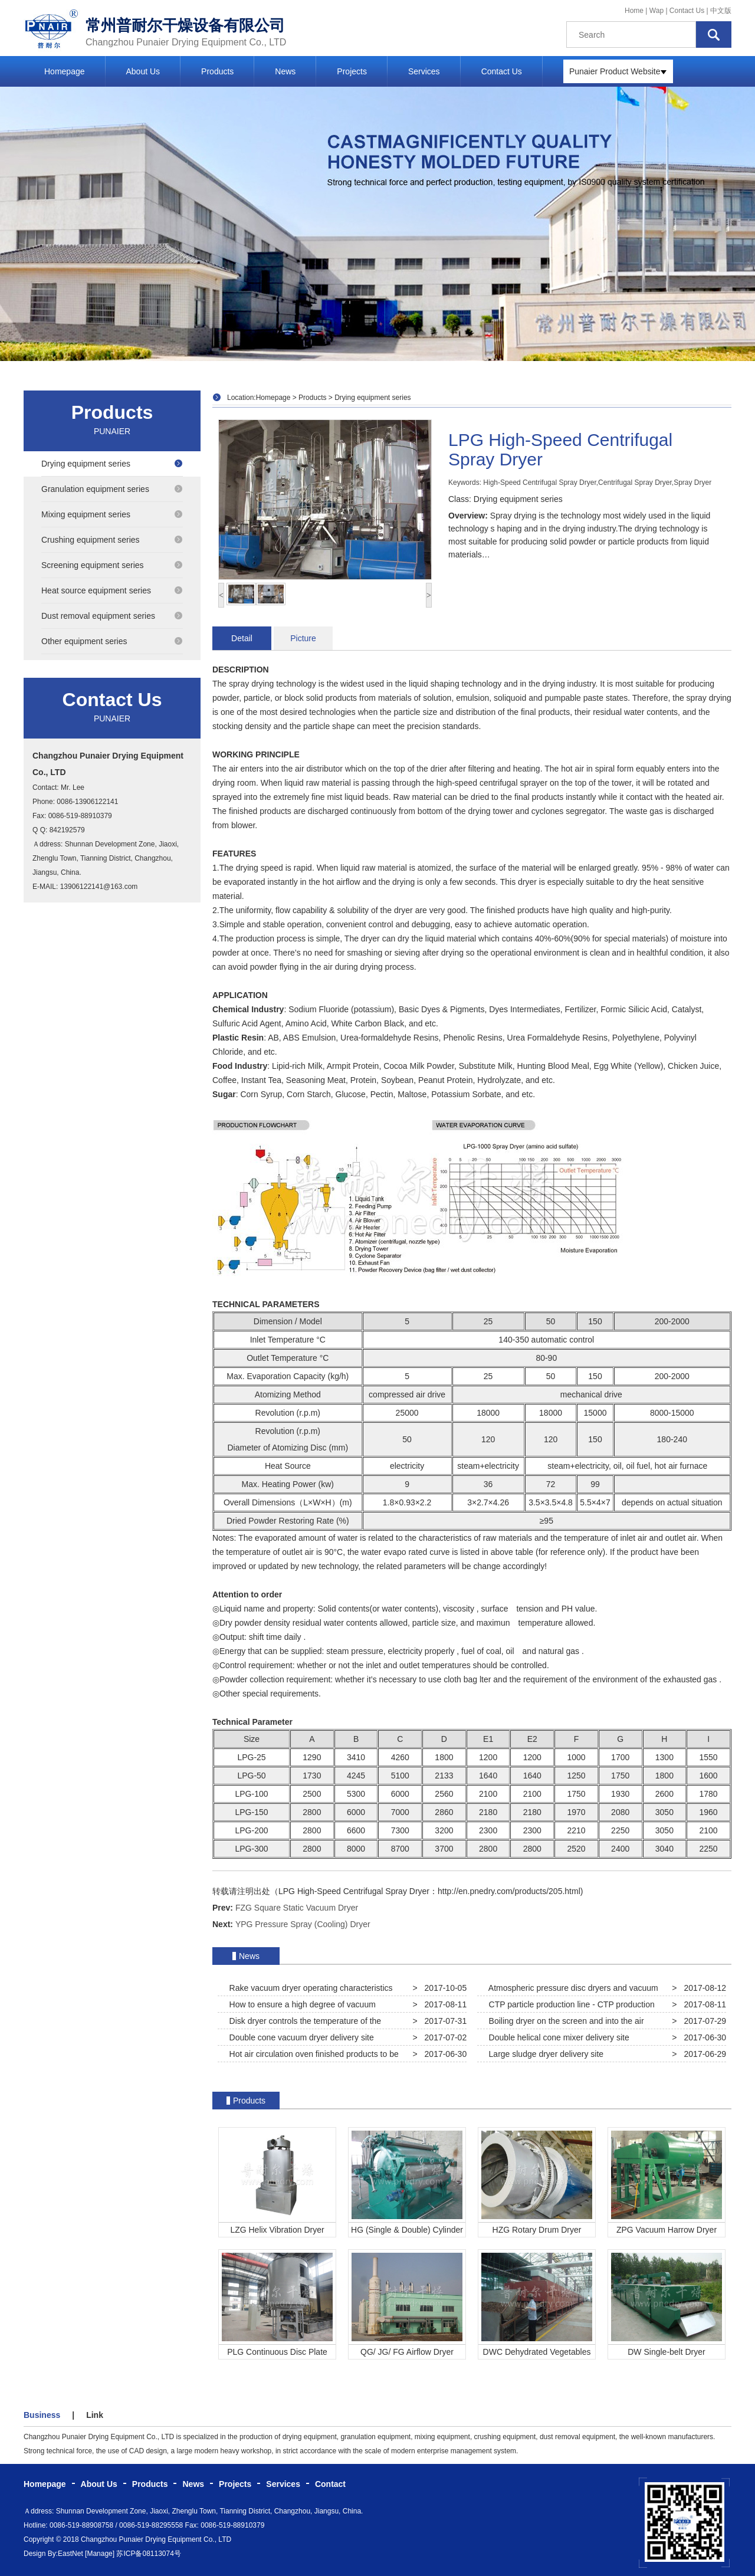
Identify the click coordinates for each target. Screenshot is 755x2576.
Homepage (64, 71)
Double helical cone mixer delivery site (556, 2037)
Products (217, 71)
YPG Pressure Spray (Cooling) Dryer (302, 1924)
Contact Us (686, 10)
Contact (330, 2484)
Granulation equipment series (112, 489)
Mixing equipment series (112, 514)
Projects (352, 71)
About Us (143, 71)
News (285, 71)
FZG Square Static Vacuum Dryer (296, 1907)
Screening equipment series (112, 565)
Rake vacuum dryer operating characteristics (309, 1988)
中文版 (720, 10)
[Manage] (99, 2553)
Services (424, 71)
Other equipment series (112, 641)
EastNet (70, 2553)
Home (634, 10)
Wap (657, 10)
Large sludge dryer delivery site (543, 2054)
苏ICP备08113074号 (148, 2553)
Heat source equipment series (112, 590)
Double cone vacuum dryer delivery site (299, 2037)
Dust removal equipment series (112, 616)
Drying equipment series (112, 463)
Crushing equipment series (112, 539)
